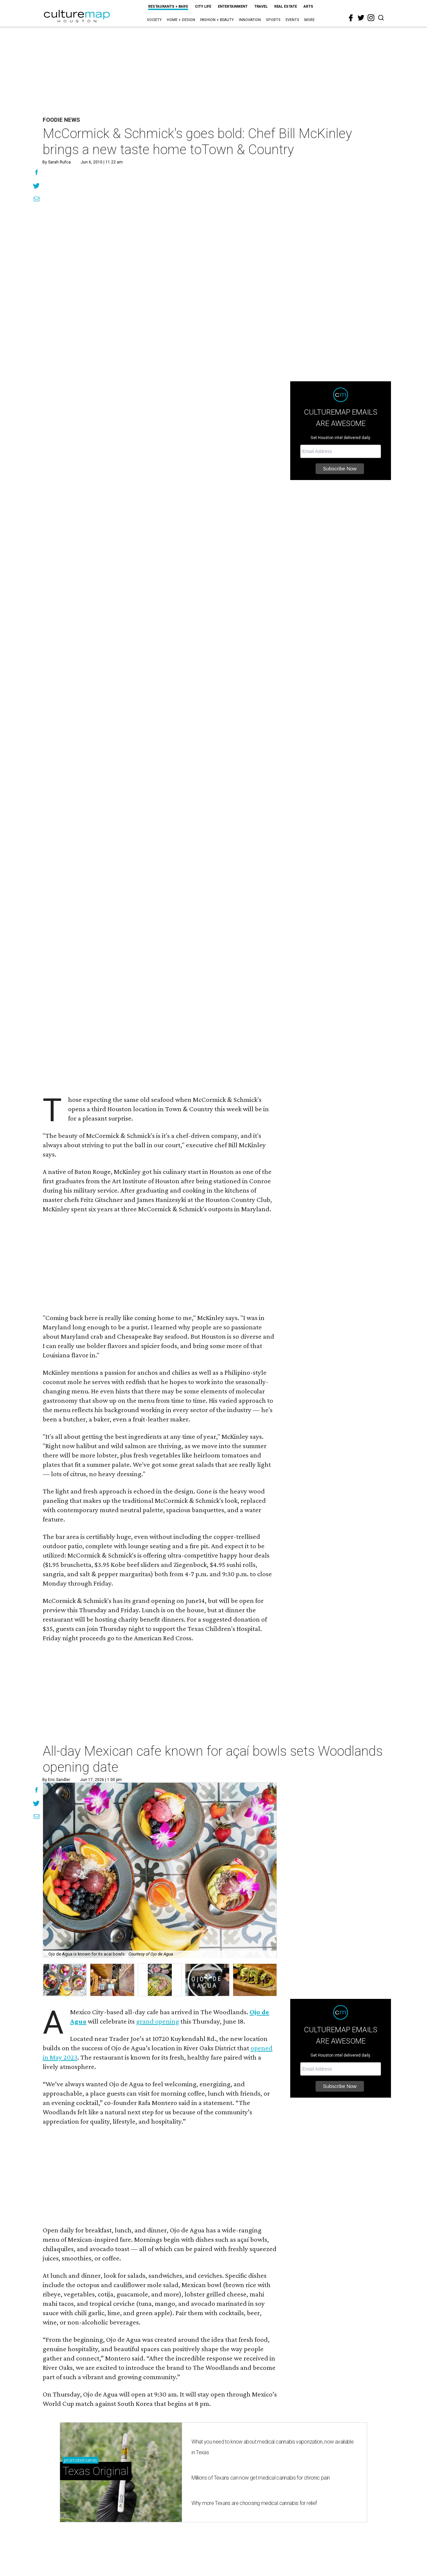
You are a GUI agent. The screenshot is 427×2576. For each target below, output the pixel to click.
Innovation (250, 20)
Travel (261, 6)
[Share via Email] (36, 200)
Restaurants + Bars (168, 6)
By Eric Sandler (56, 1779)
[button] (65, 1980)
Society (154, 20)
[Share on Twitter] (36, 186)
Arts (308, 6)
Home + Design (181, 20)
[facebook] (351, 18)
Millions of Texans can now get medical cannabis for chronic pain (260, 2478)
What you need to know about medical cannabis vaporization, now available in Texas (272, 2447)
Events (292, 20)
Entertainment (233, 6)
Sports (273, 20)
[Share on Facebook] (36, 173)
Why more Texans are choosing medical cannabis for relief (254, 2503)
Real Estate (285, 6)
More (309, 20)
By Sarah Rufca (56, 162)
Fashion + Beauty (217, 20)
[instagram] (371, 18)
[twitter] (361, 18)
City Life (203, 6)
